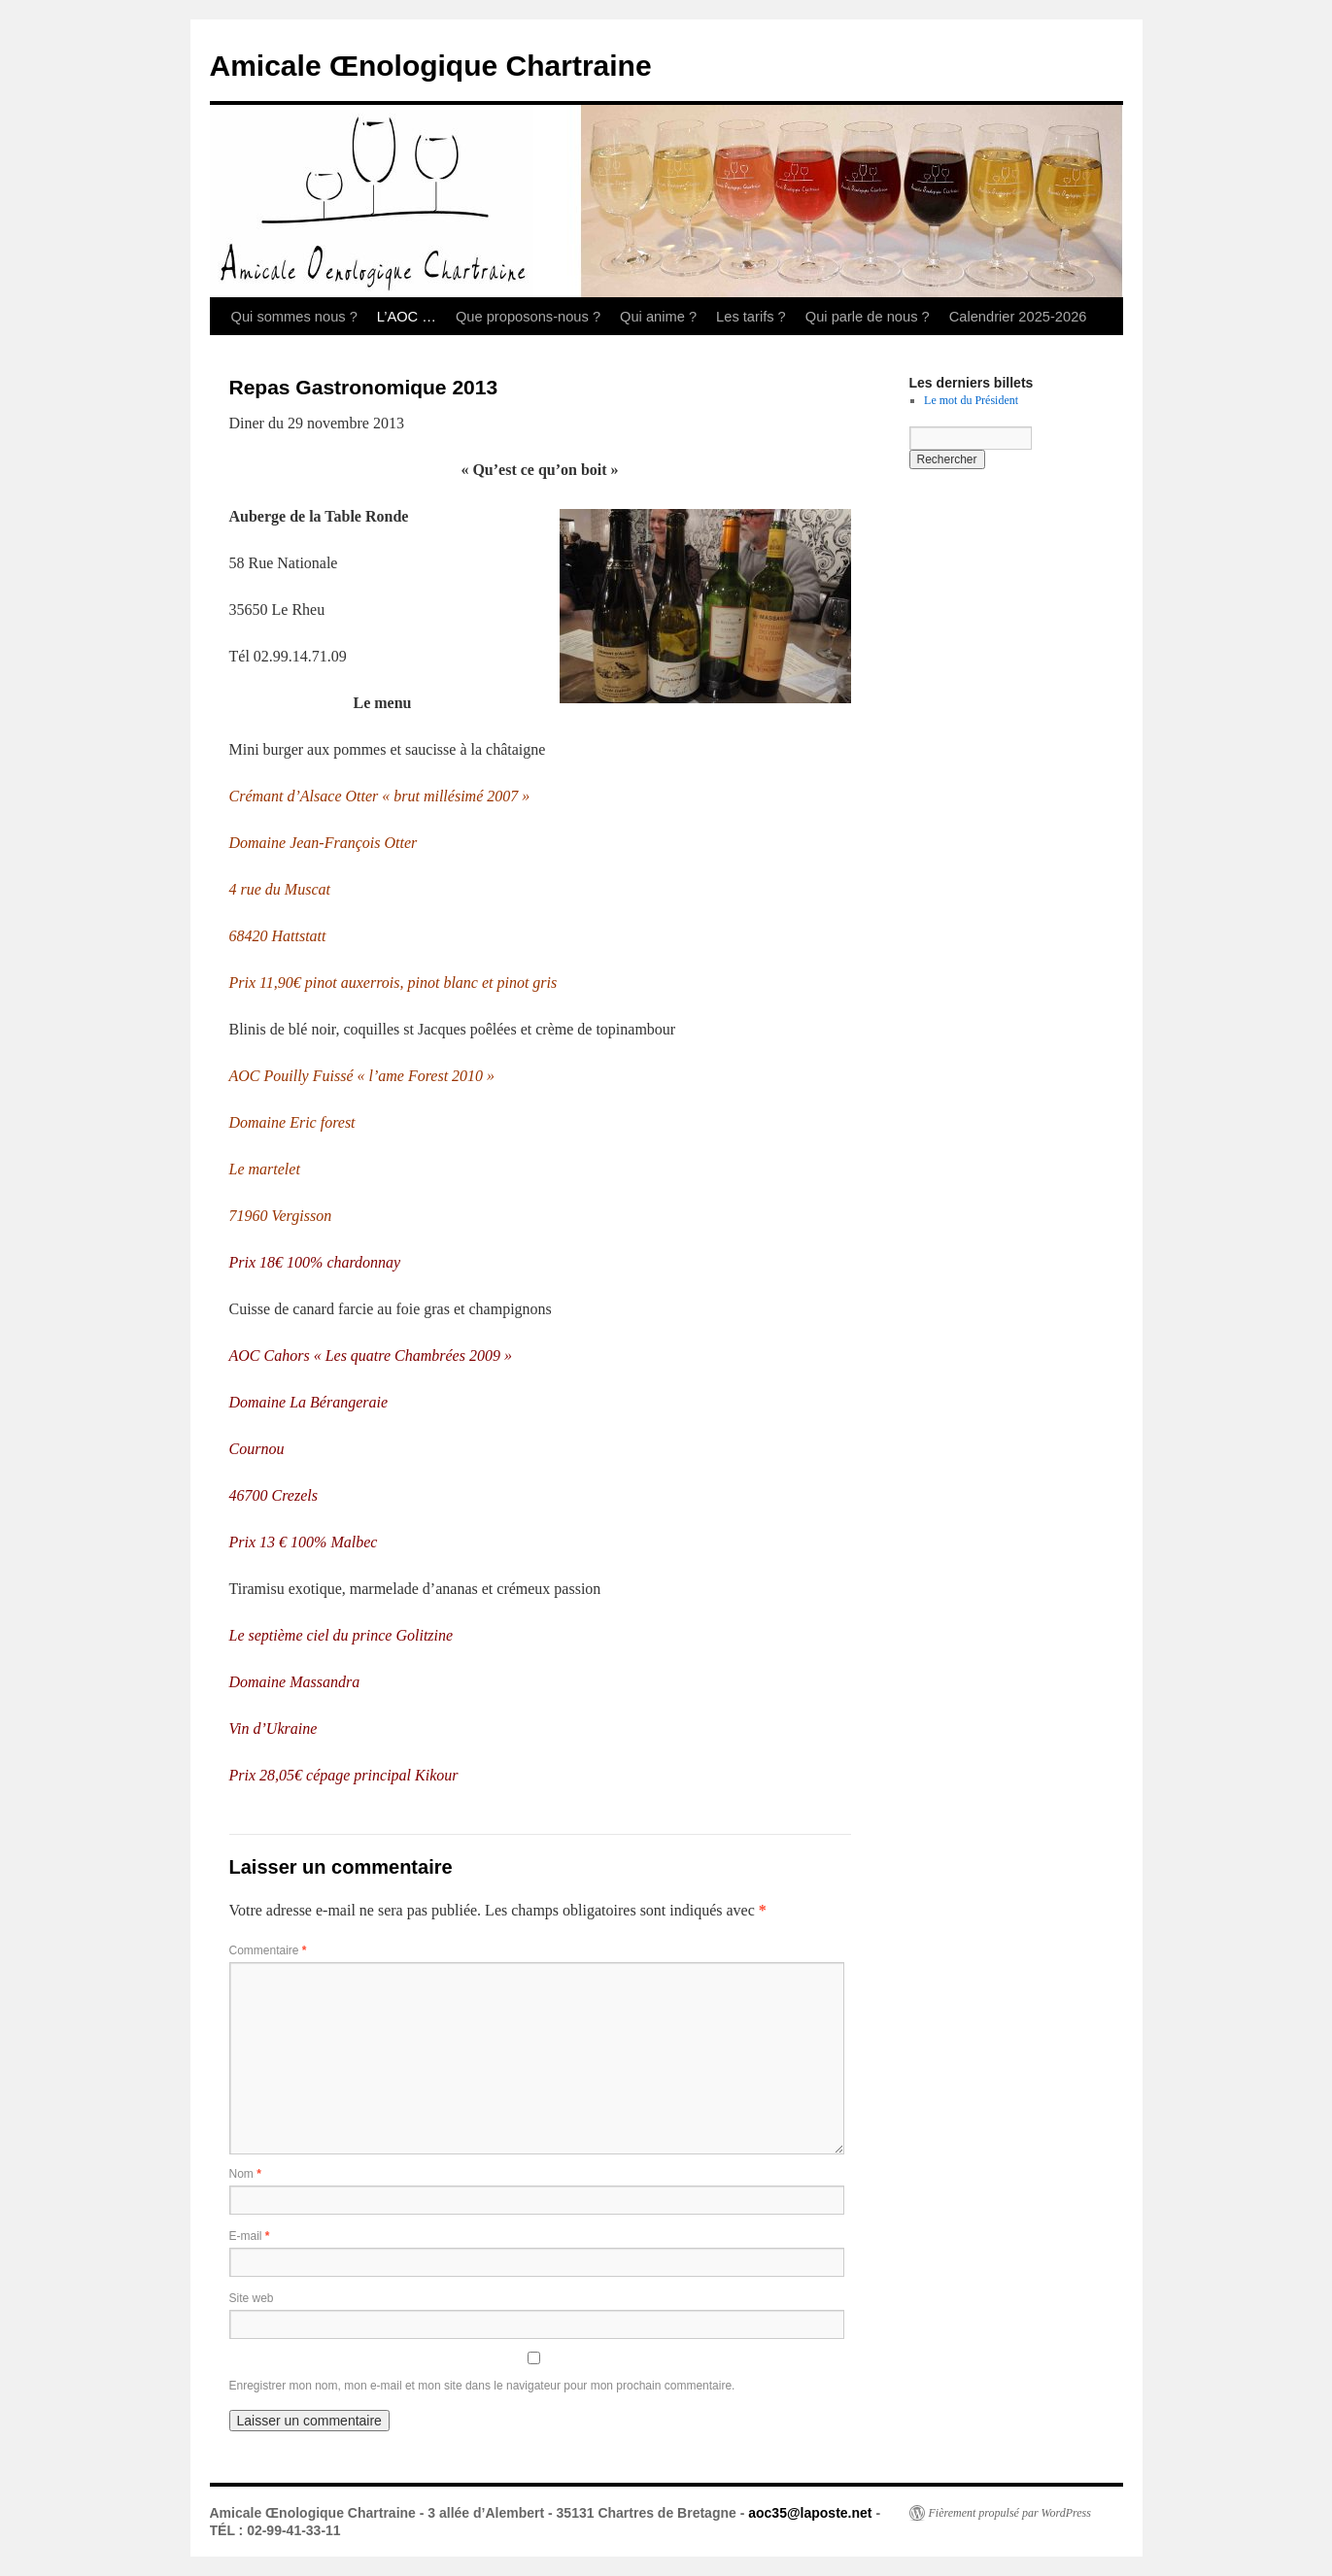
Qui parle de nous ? (867, 316)
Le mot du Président (971, 400)
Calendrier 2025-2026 (1018, 316)
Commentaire (268, 1950)
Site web (251, 2298)
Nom (245, 2174)
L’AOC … (406, 316)
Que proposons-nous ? (528, 316)
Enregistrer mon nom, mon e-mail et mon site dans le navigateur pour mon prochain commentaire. (482, 2385)
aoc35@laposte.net (809, 2513)
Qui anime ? (658, 316)
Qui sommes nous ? (294, 316)
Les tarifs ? (751, 316)
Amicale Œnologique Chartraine (431, 66)
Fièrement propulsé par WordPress (1010, 2513)
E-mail (249, 2236)
